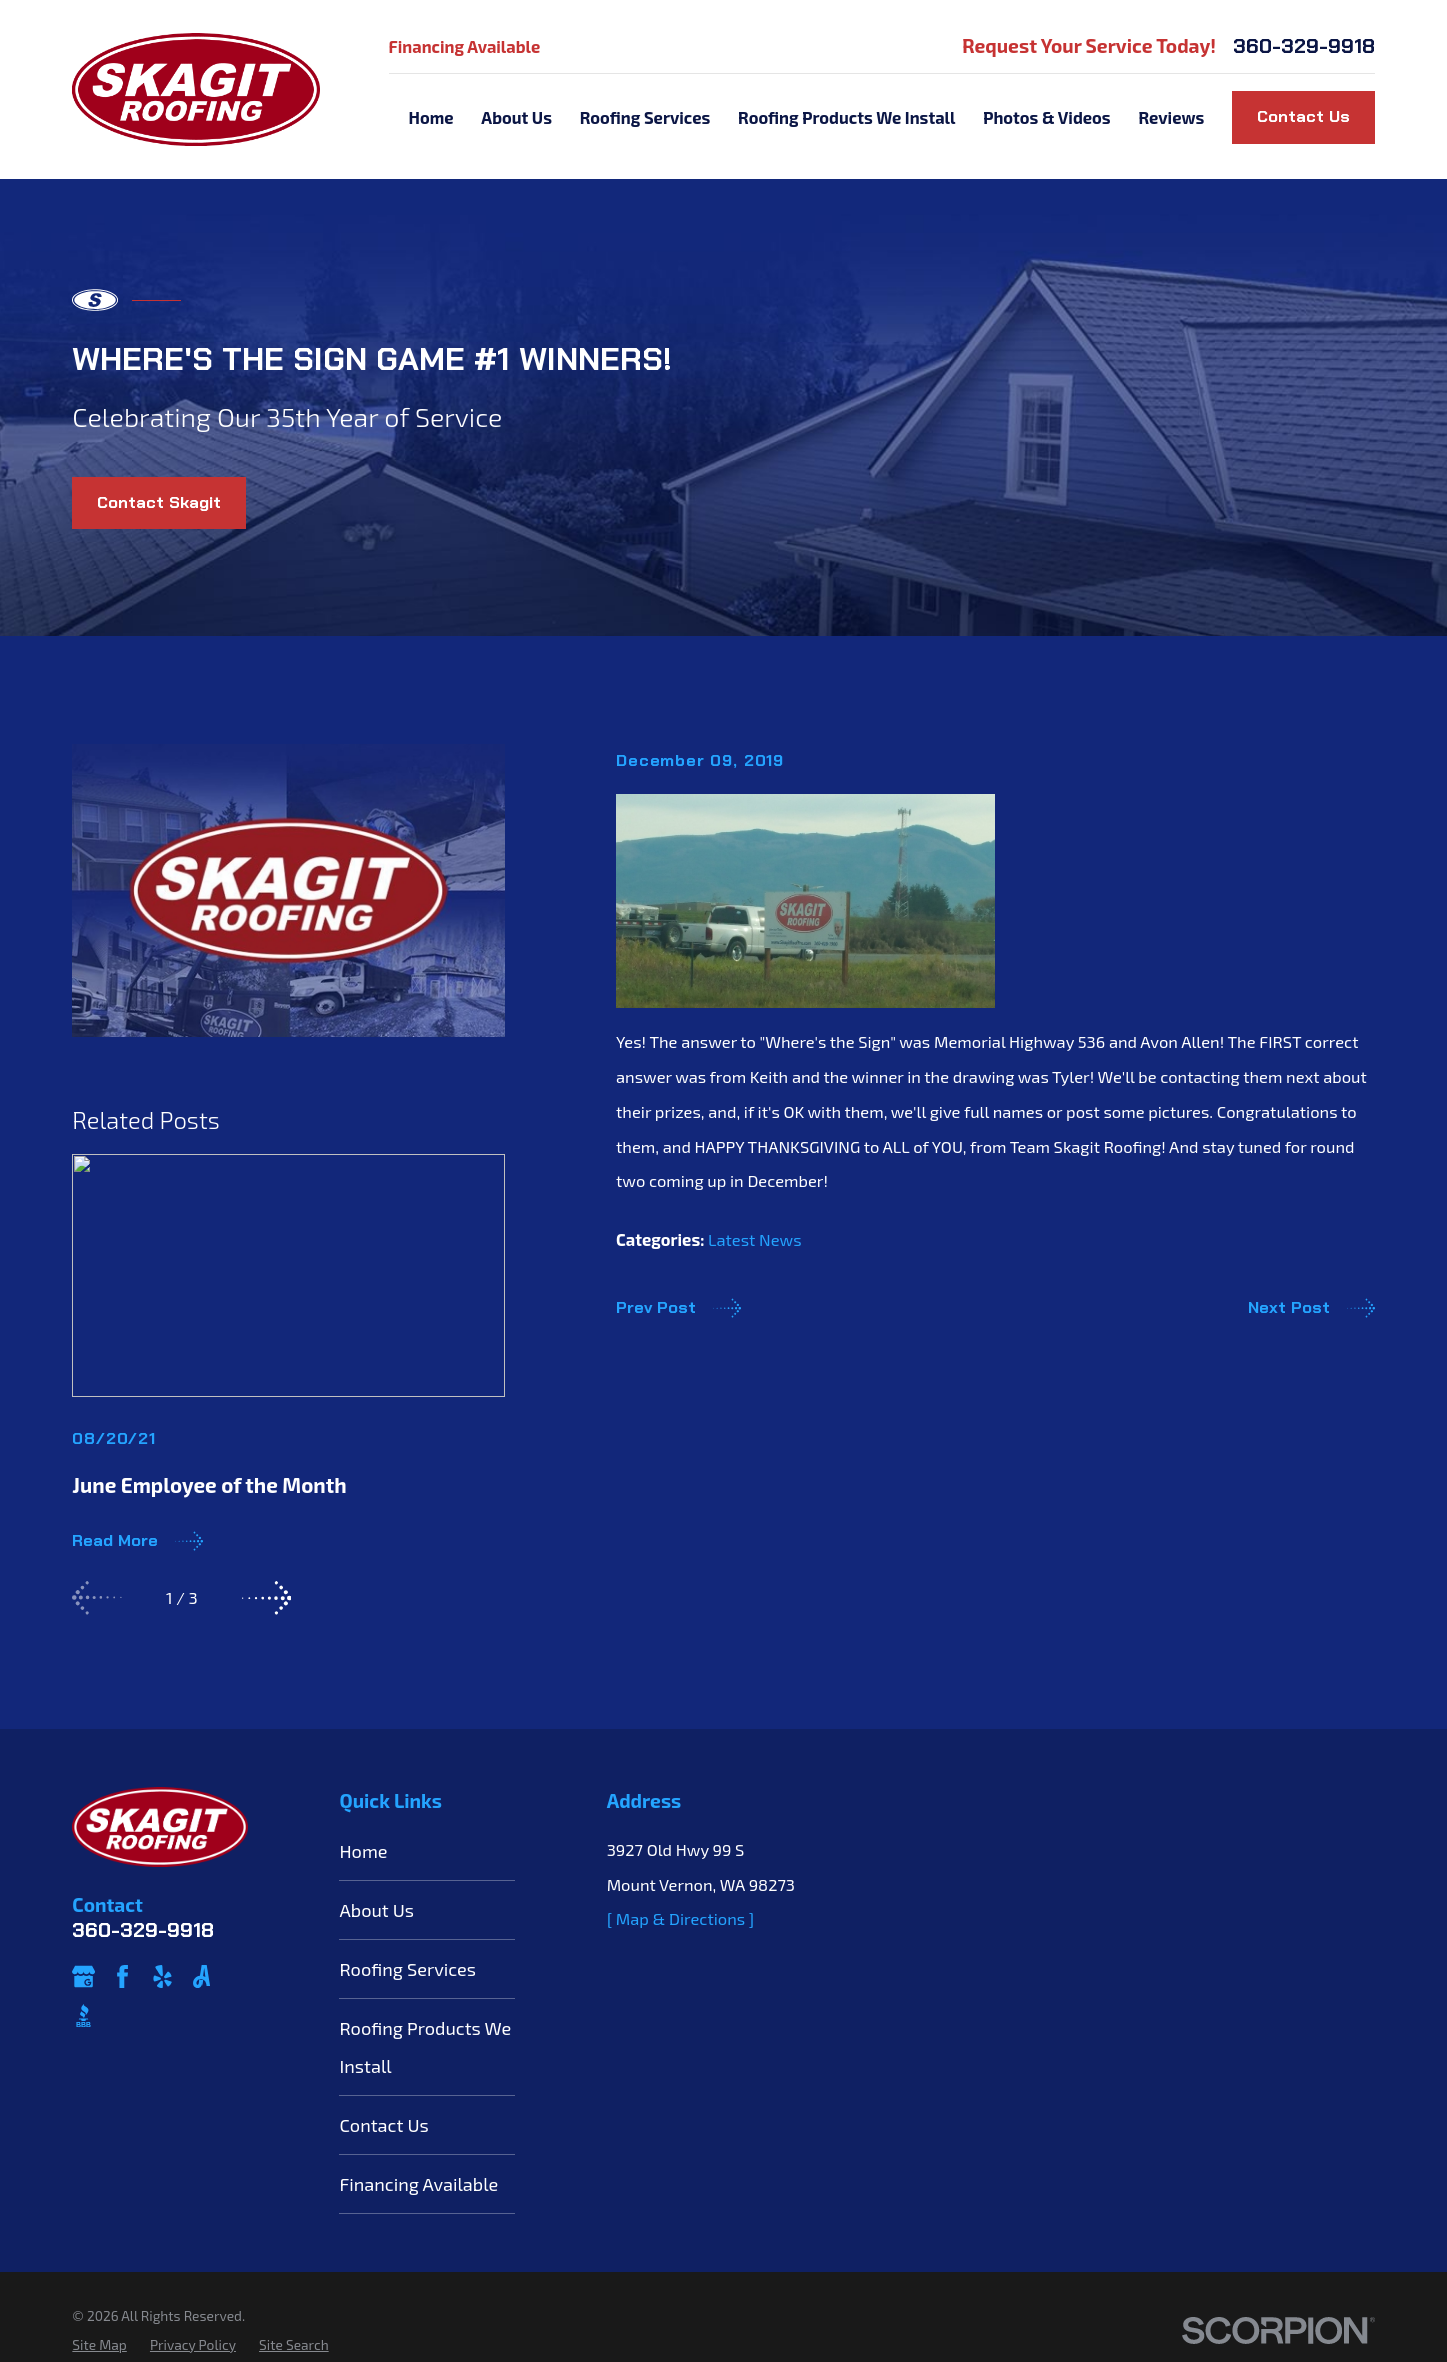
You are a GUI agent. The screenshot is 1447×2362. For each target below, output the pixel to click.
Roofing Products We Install (425, 2047)
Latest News (755, 1239)
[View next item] (267, 1598)
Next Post (1311, 1308)
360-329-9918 (1304, 46)
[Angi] (201, 1976)
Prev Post (678, 1308)
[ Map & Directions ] (681, 1918)
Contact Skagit (159, 502)
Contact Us (1303, 116)
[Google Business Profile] (83, 1976)
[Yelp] (162, 1976)
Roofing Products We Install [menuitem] (846, 117)
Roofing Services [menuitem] (645, 117)
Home (363, 1851)
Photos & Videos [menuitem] (1046, 117)
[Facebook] (122, 1976)
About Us (376, 1910)
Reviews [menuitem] (1171, 117)
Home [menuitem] (430, 117)
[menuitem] (99, 2345)
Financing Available (465, 46)
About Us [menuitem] (516, 117)
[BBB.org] (83, 2015)
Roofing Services (407, 1969)
